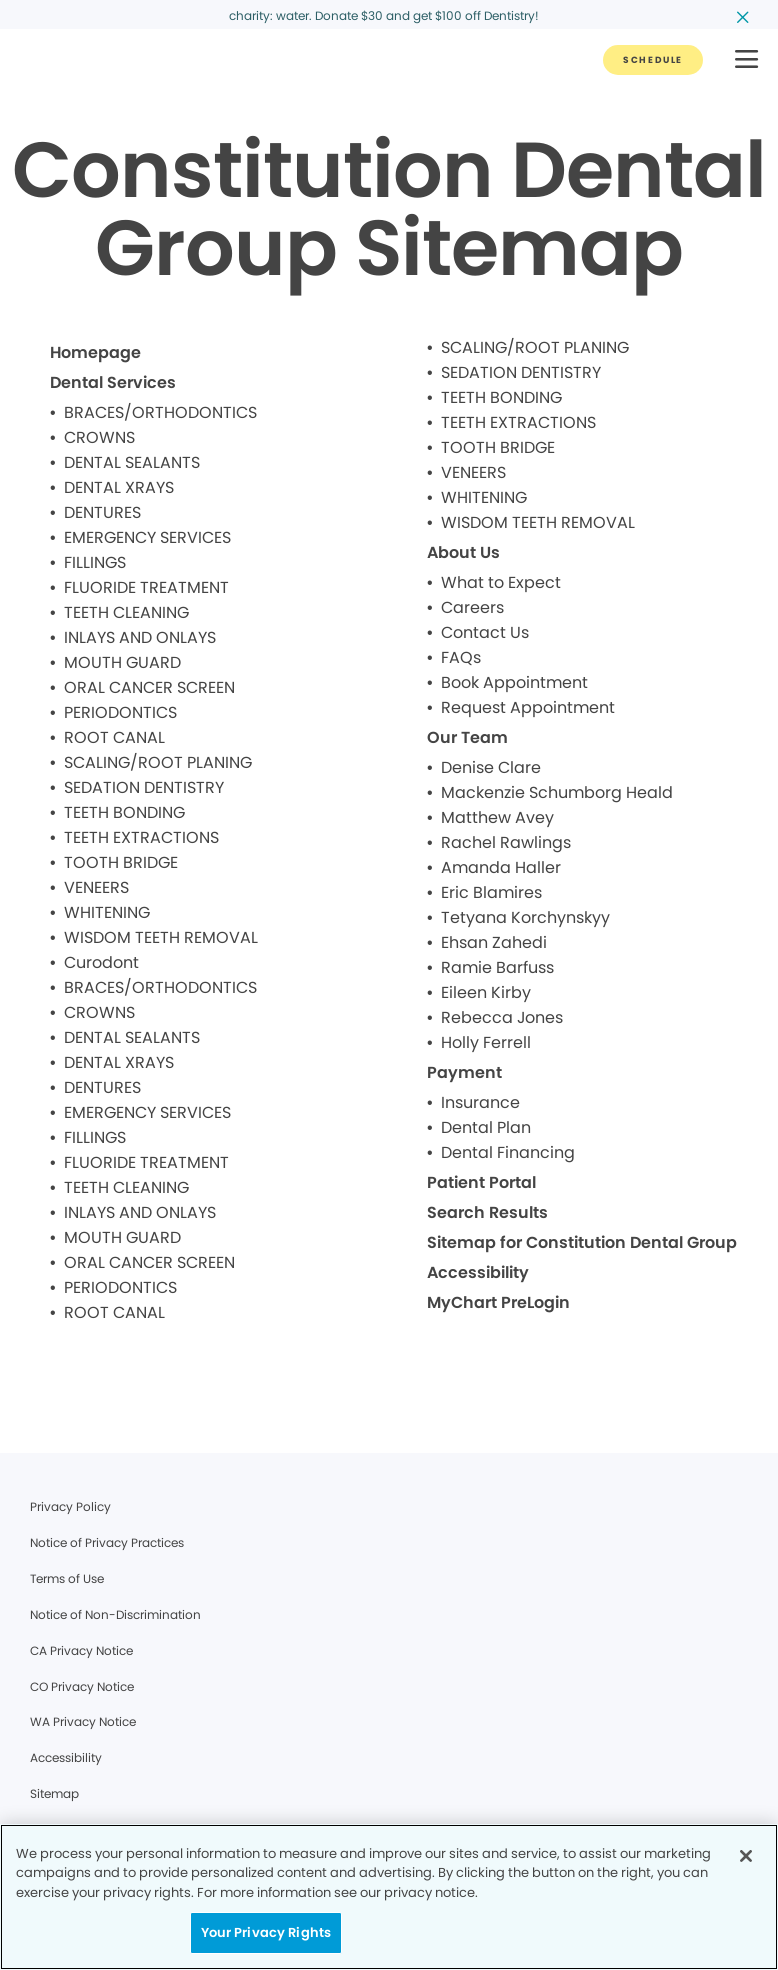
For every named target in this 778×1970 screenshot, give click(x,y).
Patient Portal (481, 1182)
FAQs (461, 657)
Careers (472, 607)
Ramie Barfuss (497, 967)
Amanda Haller (501, 867)
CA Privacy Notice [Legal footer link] (81, 1650)
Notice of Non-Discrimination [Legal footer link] (115, 1614)
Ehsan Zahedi (494, 942)
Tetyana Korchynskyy (525, 917)
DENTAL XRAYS (119, 487)
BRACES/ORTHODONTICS (160, 412)
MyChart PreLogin (498, 1302)
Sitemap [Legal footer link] (54, 1793)
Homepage (95, 352)
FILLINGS (95, 562)
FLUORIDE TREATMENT (146, 587)
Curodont (101, 962)
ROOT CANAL (114, 737)
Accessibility (478, 1272)
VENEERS (96, 887)
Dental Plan (486, 1127)
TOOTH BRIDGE (121, 862)
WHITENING (107, 912)
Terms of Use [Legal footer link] (67, 1578)
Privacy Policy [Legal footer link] (70, 1506)
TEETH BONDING (124, 812)
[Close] (746, 1856)
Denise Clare (491, 767)
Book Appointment (514, 682)
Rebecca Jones (502, 1017)
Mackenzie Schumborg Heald (557, 792)
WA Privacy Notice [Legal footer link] (83, 1721)
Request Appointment (528, 707)
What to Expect (501, 582)
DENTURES (102, 512)
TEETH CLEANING (126, 612)
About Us (463, 552)
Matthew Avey (497, 817)
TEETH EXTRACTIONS (141, 837)
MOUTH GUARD (122, 662)
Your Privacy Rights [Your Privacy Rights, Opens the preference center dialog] (266, 1932)
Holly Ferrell (486, 1042)
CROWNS (99, 437)
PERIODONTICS (120, 712)
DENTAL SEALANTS (132, 462)
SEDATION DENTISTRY (144, 787)
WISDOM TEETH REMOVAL (161, 937)
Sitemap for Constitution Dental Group (582, 1242)
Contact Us (485, 632)
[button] (746, 60)
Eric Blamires (491, 892)
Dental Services (113, 382)
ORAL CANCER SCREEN (149, 687)
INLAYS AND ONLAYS (140, 637)
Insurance (480, 1102)
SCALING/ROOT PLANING (158, 762)
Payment (464, 1072)
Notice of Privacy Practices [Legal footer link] (107, 1542)
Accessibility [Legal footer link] (66, 1757)
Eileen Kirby (486, 992)
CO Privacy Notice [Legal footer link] (82, 1686)
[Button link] (653, 60)
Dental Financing (508, 1152)
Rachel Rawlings (506, 842)
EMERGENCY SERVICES (147, 537)
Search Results (487, 1212)
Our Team (467, 737)
